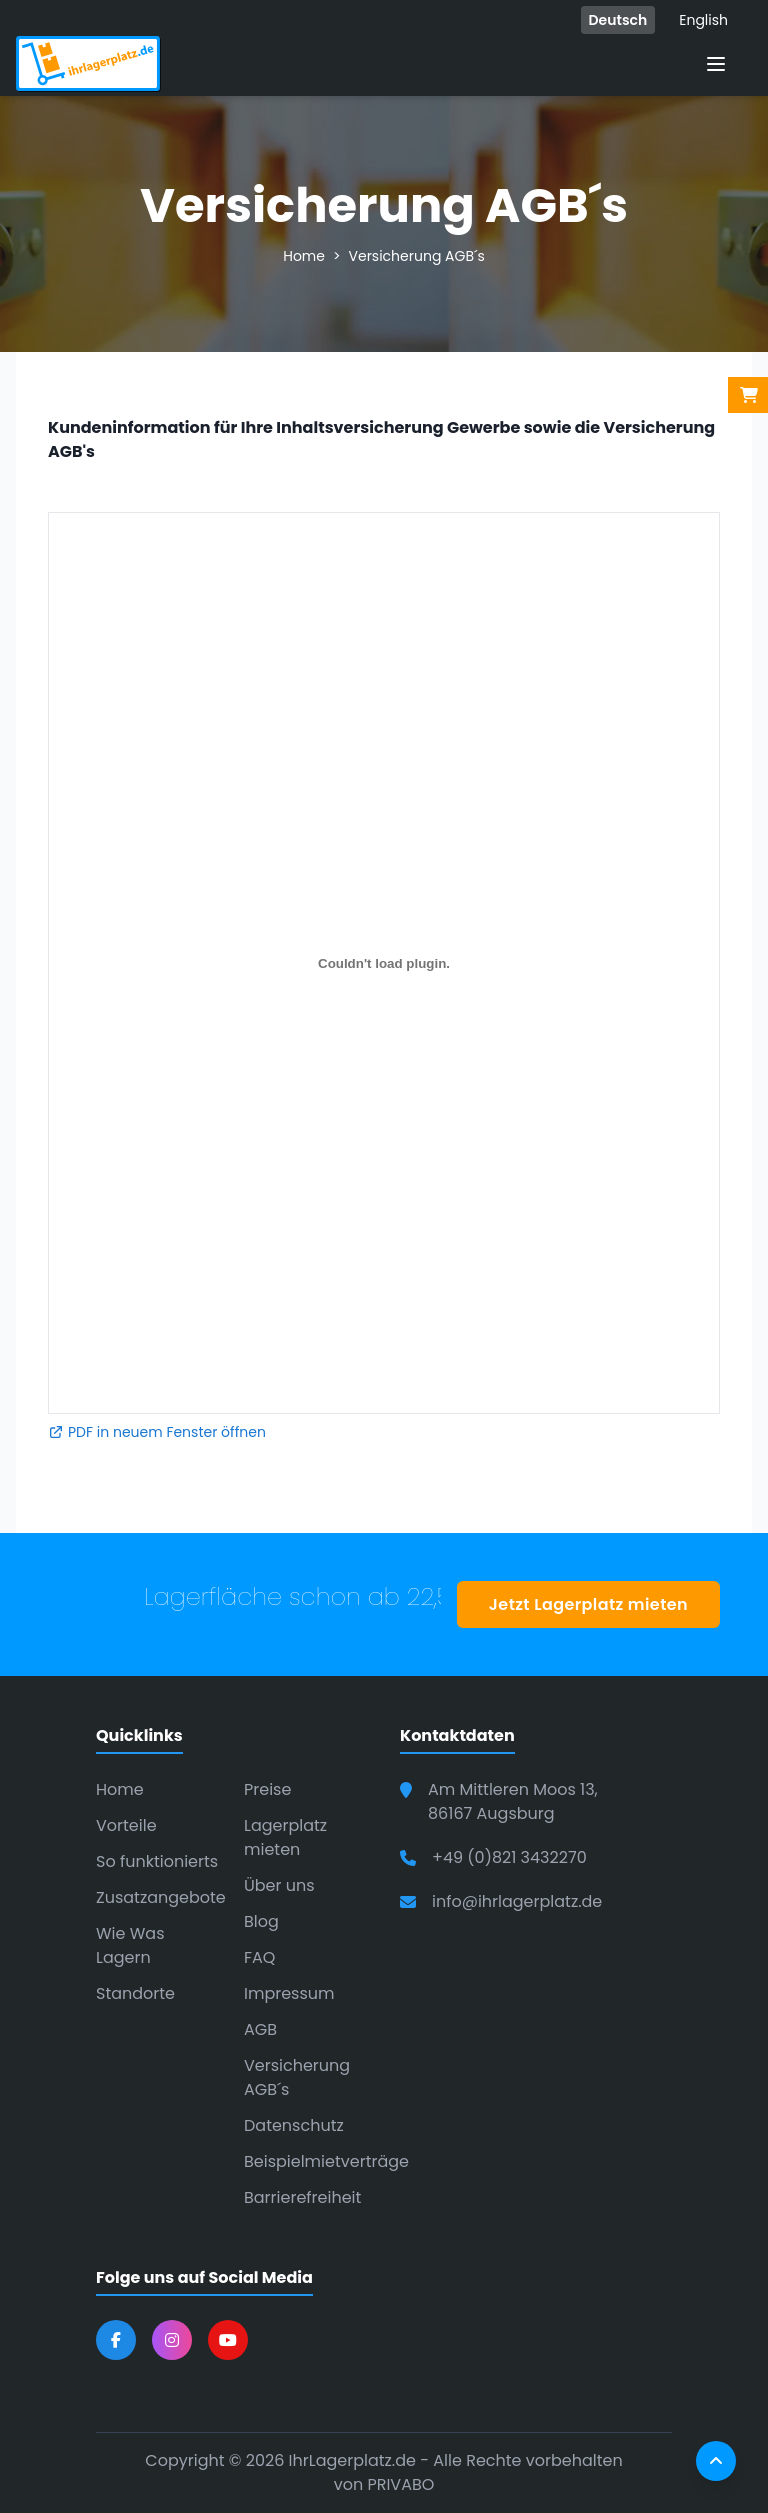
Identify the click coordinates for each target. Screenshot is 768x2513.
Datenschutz (294, 2125)
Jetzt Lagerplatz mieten (588, 1604)
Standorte (135, 1993)
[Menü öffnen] (716, 64)
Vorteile (126, 1825)
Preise (267, 1789)
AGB (260, 2029)
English (703, 20)
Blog (261, 1921)
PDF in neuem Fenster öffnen (157, 1432)
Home (304, 256)
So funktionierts (157, 1861)
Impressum (289, 1993)
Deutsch (618, 20)
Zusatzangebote (161, 1897)
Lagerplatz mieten (285, 1837)
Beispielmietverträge (326, 2161)
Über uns (279, 1885)
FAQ (259, 1957)
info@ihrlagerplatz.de (517, 1901)
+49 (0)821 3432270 (509, 1857)
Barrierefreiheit (302, 2197)
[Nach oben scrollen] (716, 2461)
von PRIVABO (384, 2484)
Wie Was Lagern (130, 1945)
